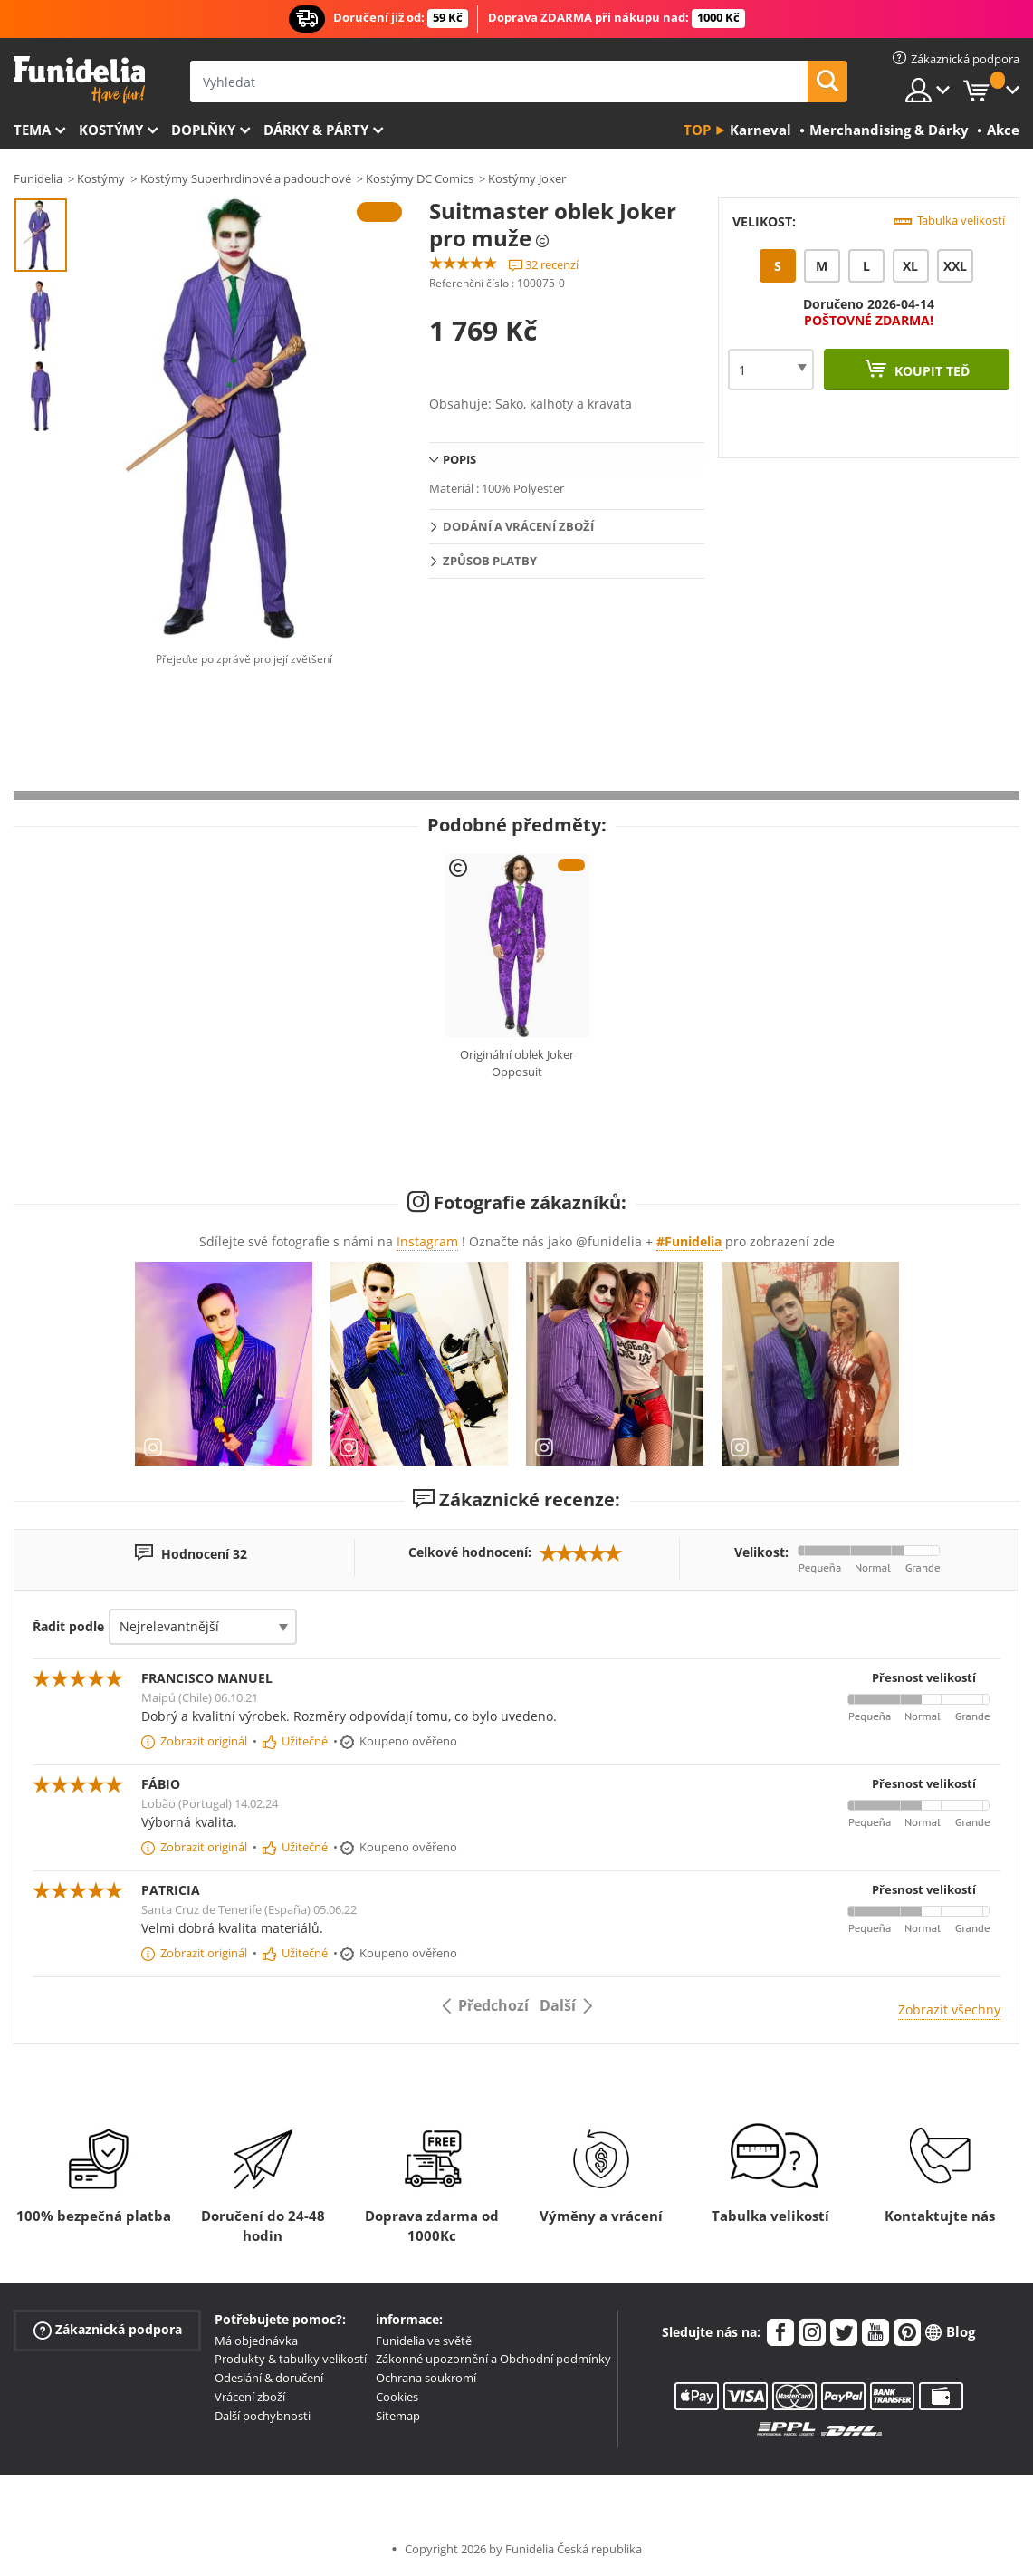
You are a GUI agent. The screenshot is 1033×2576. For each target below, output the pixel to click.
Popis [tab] (459, 459)
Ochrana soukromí (426, 2377)
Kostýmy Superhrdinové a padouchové (245, 178)
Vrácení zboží (250, 2397)
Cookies (397, 2397)
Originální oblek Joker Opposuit (517, 1063)
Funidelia (38, 178)
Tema (32, 129)
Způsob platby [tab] (490, 561)
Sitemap (398, 2416)
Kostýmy (111, 129)
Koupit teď (930, 371)
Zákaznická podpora (107, 2329)
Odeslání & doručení (269, 2377)
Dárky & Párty (315, 129)
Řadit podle (68, 1626)
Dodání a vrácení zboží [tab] (518, 526)
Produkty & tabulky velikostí (291, 2358)
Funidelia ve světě (424, 2340)
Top (697, 129)
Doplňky (203, 129)
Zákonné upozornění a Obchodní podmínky (493, 2358)
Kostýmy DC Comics (419, 178)
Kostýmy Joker (527, 178)
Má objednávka (256, 2340)
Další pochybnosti (263, 2416)
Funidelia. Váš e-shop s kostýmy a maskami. (79, 80)
